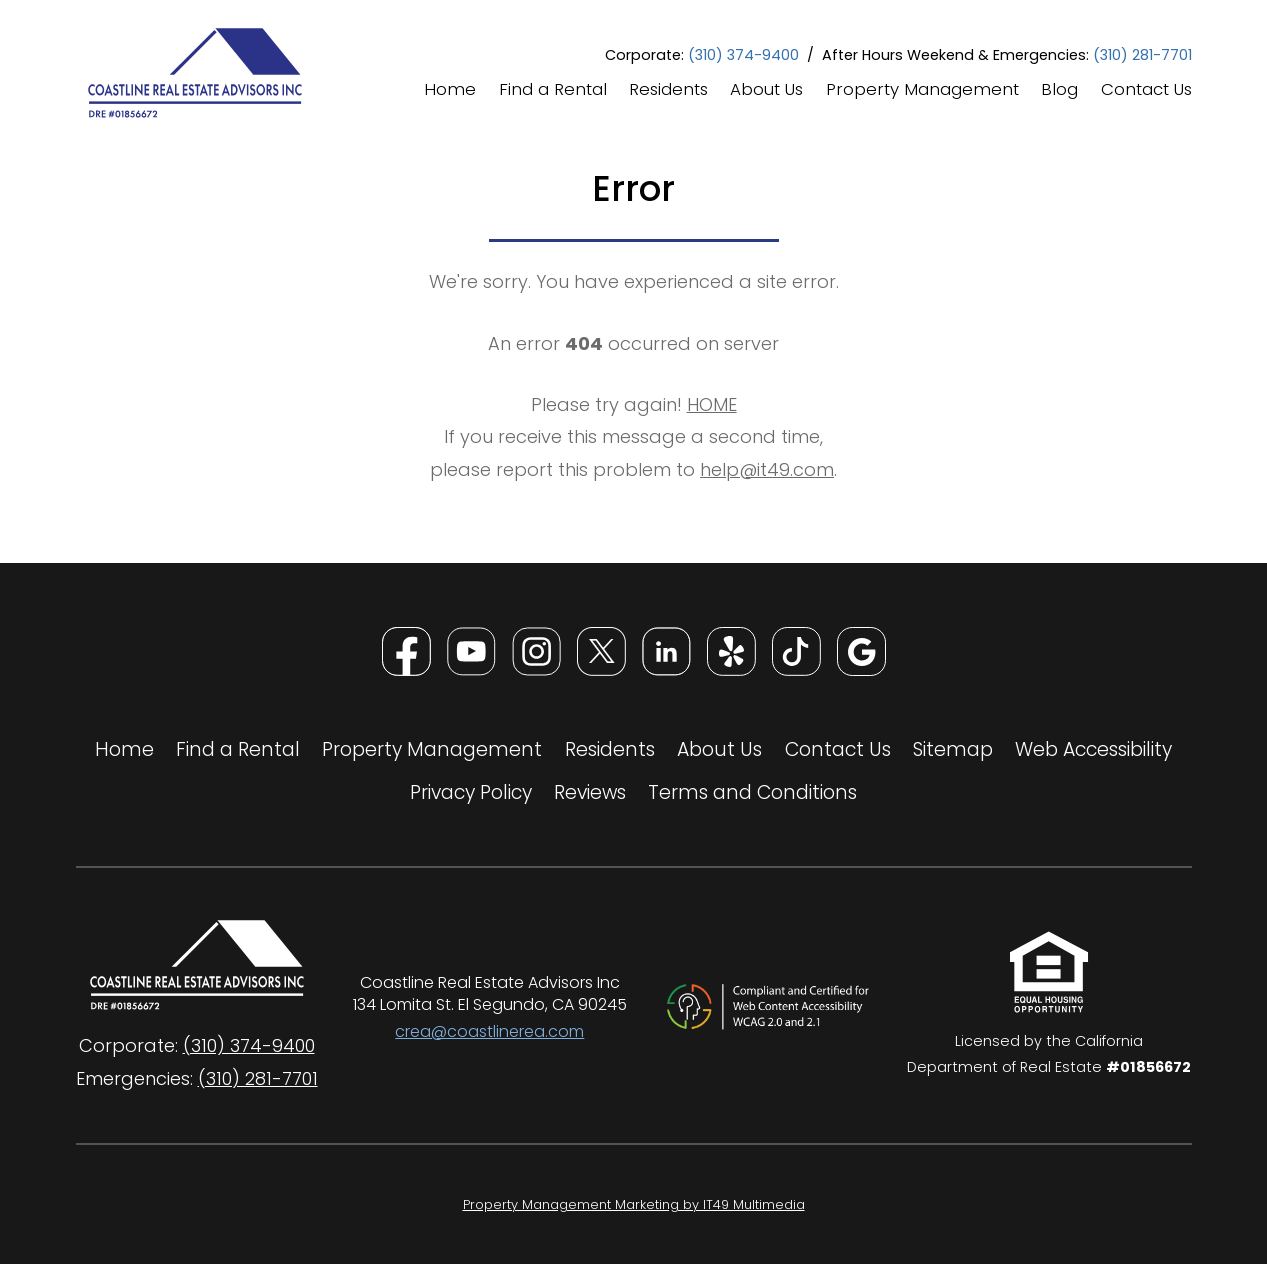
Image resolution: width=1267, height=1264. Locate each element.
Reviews (590, 792)
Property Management (922, 91)
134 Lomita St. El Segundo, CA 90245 (490, 1004)
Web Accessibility (1093, 749)
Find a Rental (553, 91)
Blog (1059, 91)
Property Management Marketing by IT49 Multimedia (703, 1203)
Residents (668, 91)
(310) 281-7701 (1142, 55)
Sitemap (953, 749)
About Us (766, 91)
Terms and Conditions (752, 792)
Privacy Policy (471, 792)
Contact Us (1146, 91)
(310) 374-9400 (743, 55)
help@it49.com (767, 469)
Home (450, 91)
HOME (712, 404)
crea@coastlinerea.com (489, 1031)
